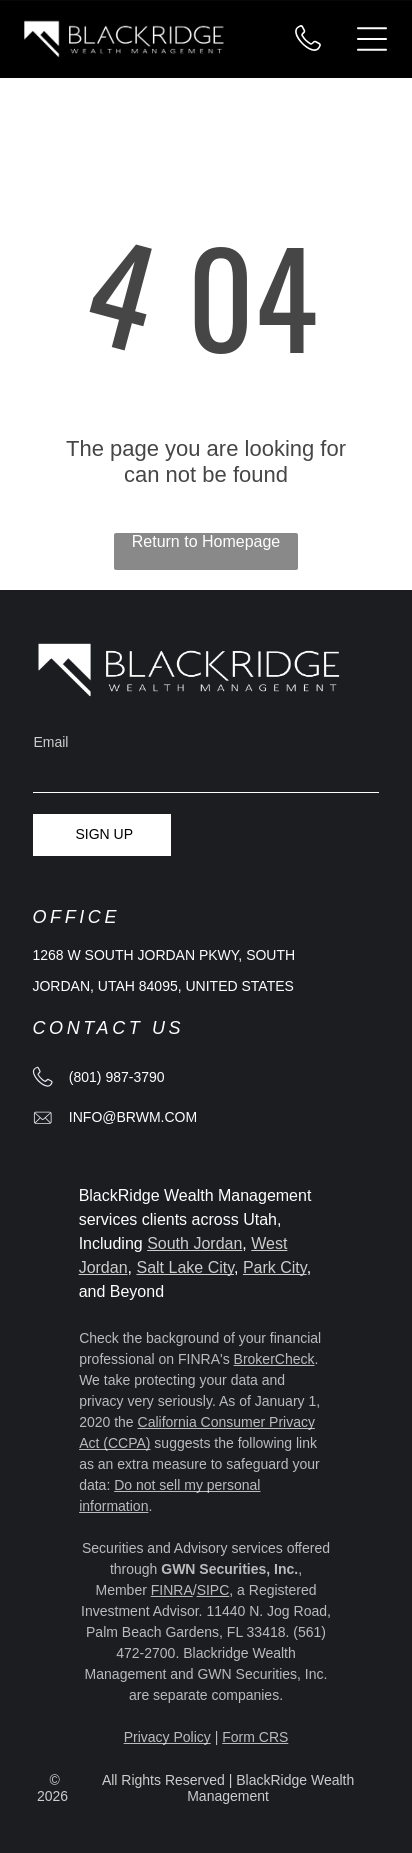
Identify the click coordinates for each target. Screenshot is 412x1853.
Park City (275, 1267)
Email (50, 742)
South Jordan (194, 1243)
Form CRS (255, 1737)
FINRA (172, 1590)
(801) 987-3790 (117, 1077)
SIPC (213, 1590)
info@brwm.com (133, 1117)
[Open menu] (372, 39)
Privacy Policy (167, 1737)
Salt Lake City (185, 1267)
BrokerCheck (274, 1359)
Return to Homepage (206, 541)
